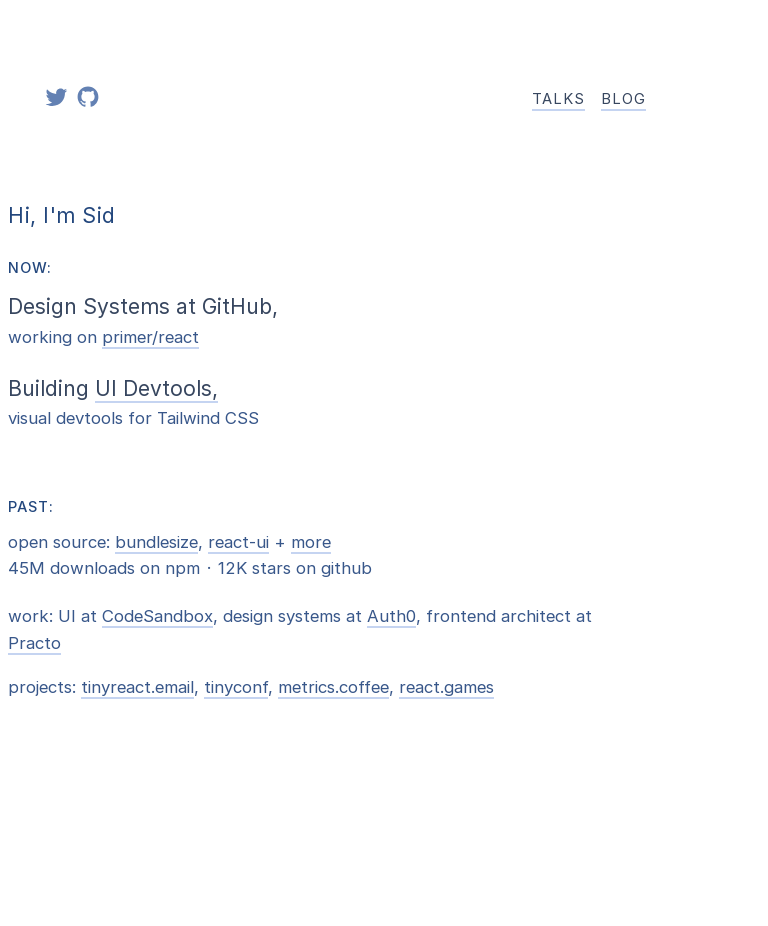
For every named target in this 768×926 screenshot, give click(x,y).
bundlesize (156, 542)
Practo (34, 643)
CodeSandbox (157, 616)
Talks (558, 99)
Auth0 (391, 616)
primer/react (150, 337)
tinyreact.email (137, 687)
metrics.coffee (333, 687)
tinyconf (236, 687)
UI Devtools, (156, 388)
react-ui (238, 542)
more (311, 542)
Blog (623, 99)
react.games (446, 687)
